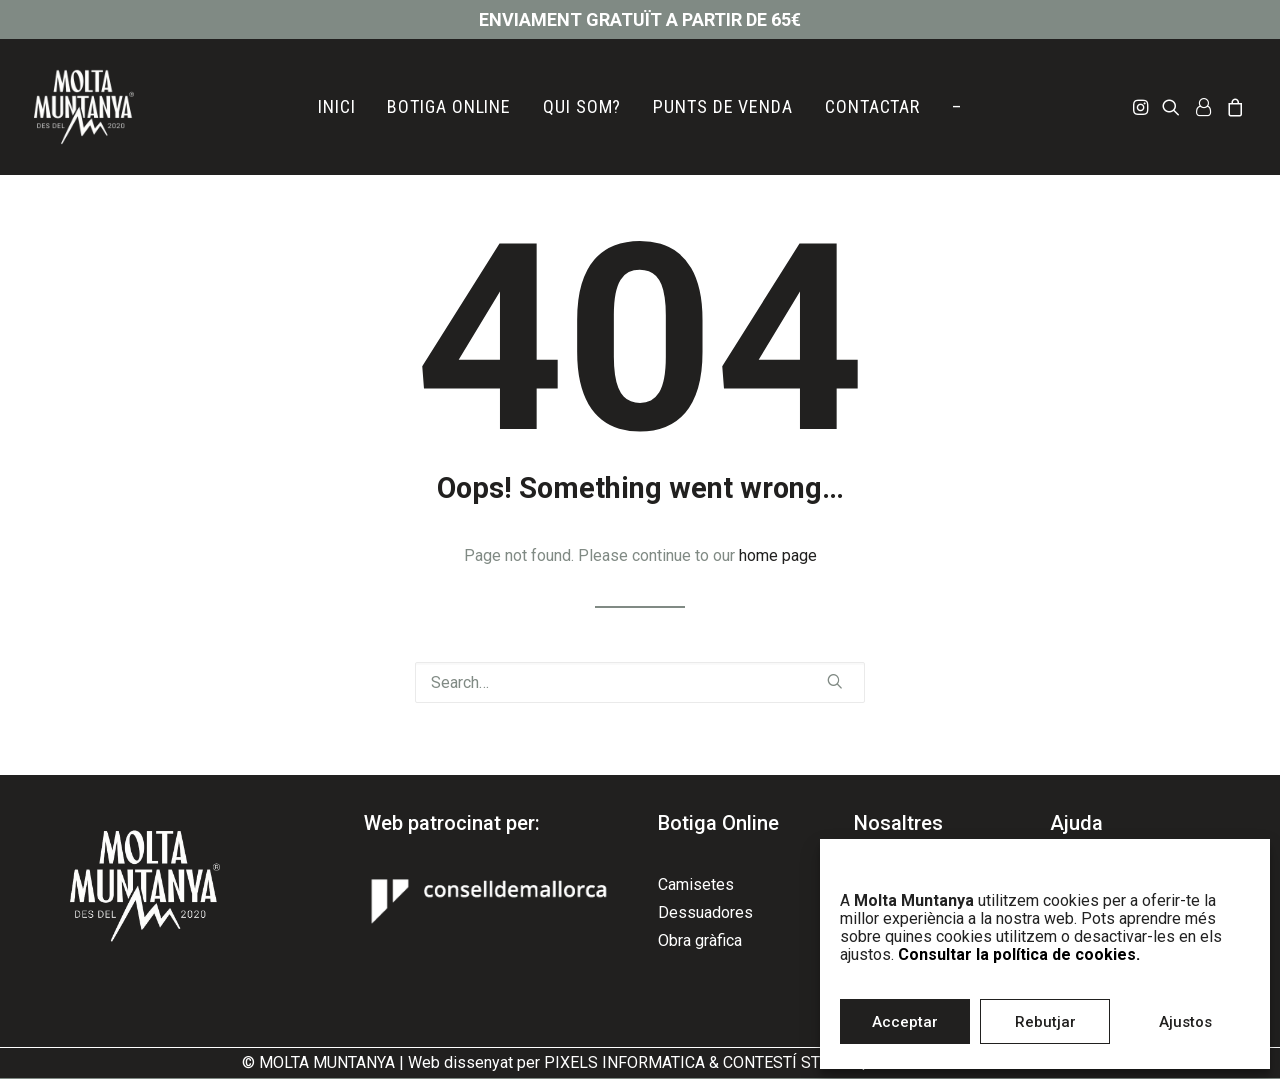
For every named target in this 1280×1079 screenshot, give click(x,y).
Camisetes (696, 884)
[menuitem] (337, 107)
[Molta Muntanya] (84, 107)
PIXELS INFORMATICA (624, 1062)
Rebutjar (1045, 1022)
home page (778, 555)
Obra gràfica (700, 940)
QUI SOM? (582, 106)
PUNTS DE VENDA (723, 106)
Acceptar (905, 1022)
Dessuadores (705, 912)
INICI (337, 106)
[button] (1142, 107)
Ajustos (1185, 1022)
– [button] (957, 106)
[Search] (640, 682)
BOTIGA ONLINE (449, 106)
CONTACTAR (872, 106)
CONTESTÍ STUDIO (790, 1062)
